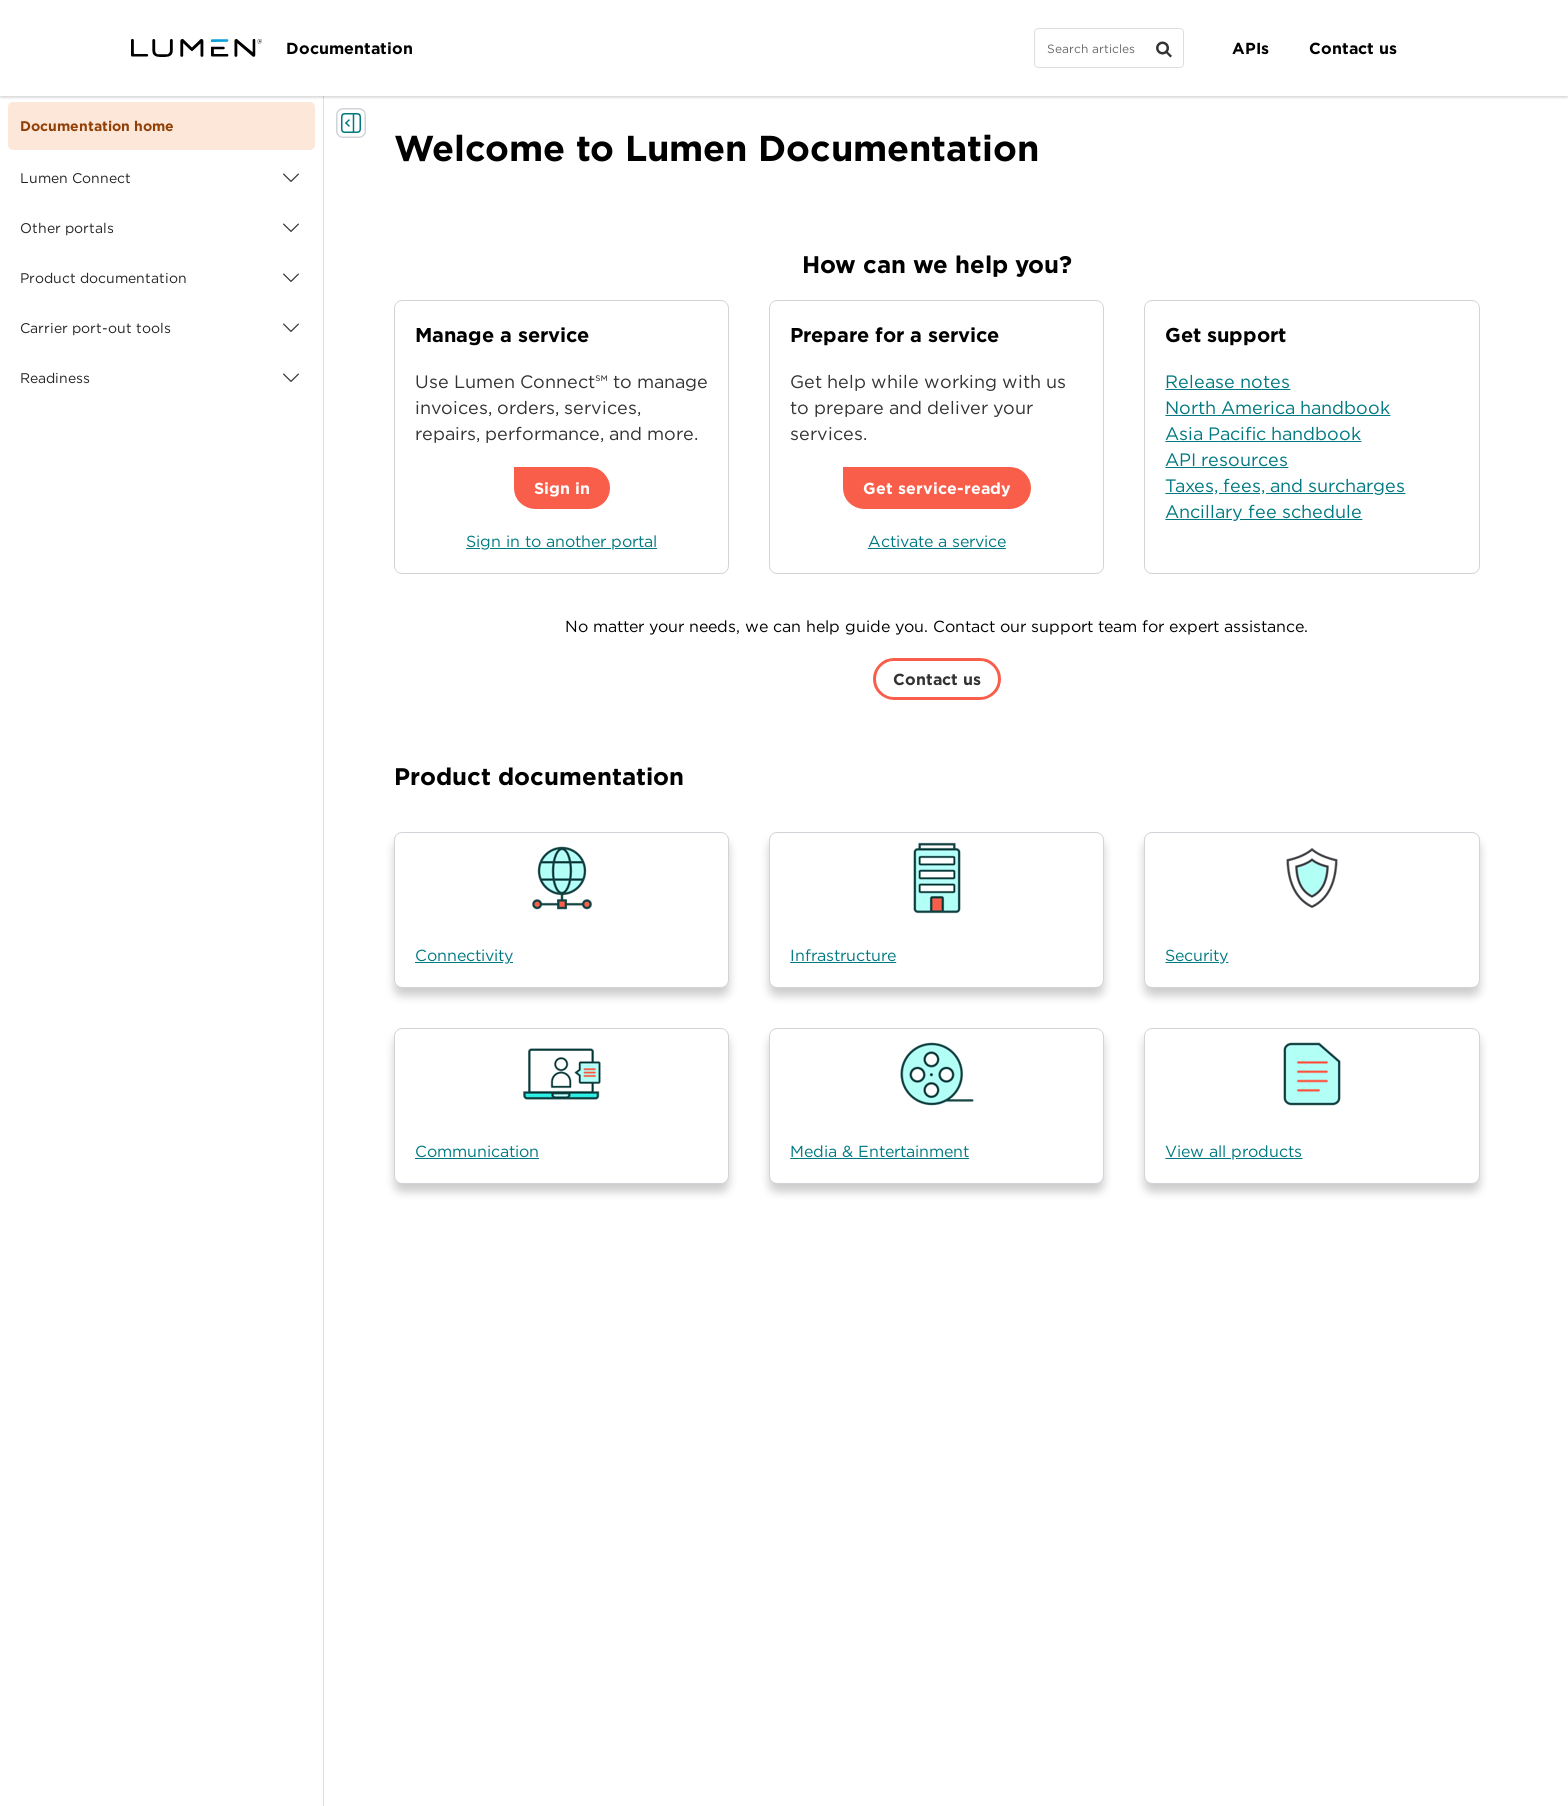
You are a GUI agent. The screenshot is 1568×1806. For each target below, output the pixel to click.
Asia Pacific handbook (1263, 433)
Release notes (1227, 381)
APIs (1250, 48)
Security (1196, 955)
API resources (1226, 459)
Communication (477, 1151)
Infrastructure (843, 955)
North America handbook (1277, 407)
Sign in (562, 488)
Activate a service (937, 541)
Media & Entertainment (879, 1151)
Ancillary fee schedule (1263, 511)
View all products (1233, 1151)
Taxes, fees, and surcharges (1285, 485)
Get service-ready (937, 488)
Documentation (349, 48)
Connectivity (464, 955)
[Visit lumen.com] (196, 48)
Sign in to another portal (561, 541)
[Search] (1109, 48)
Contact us (1353, 48)
